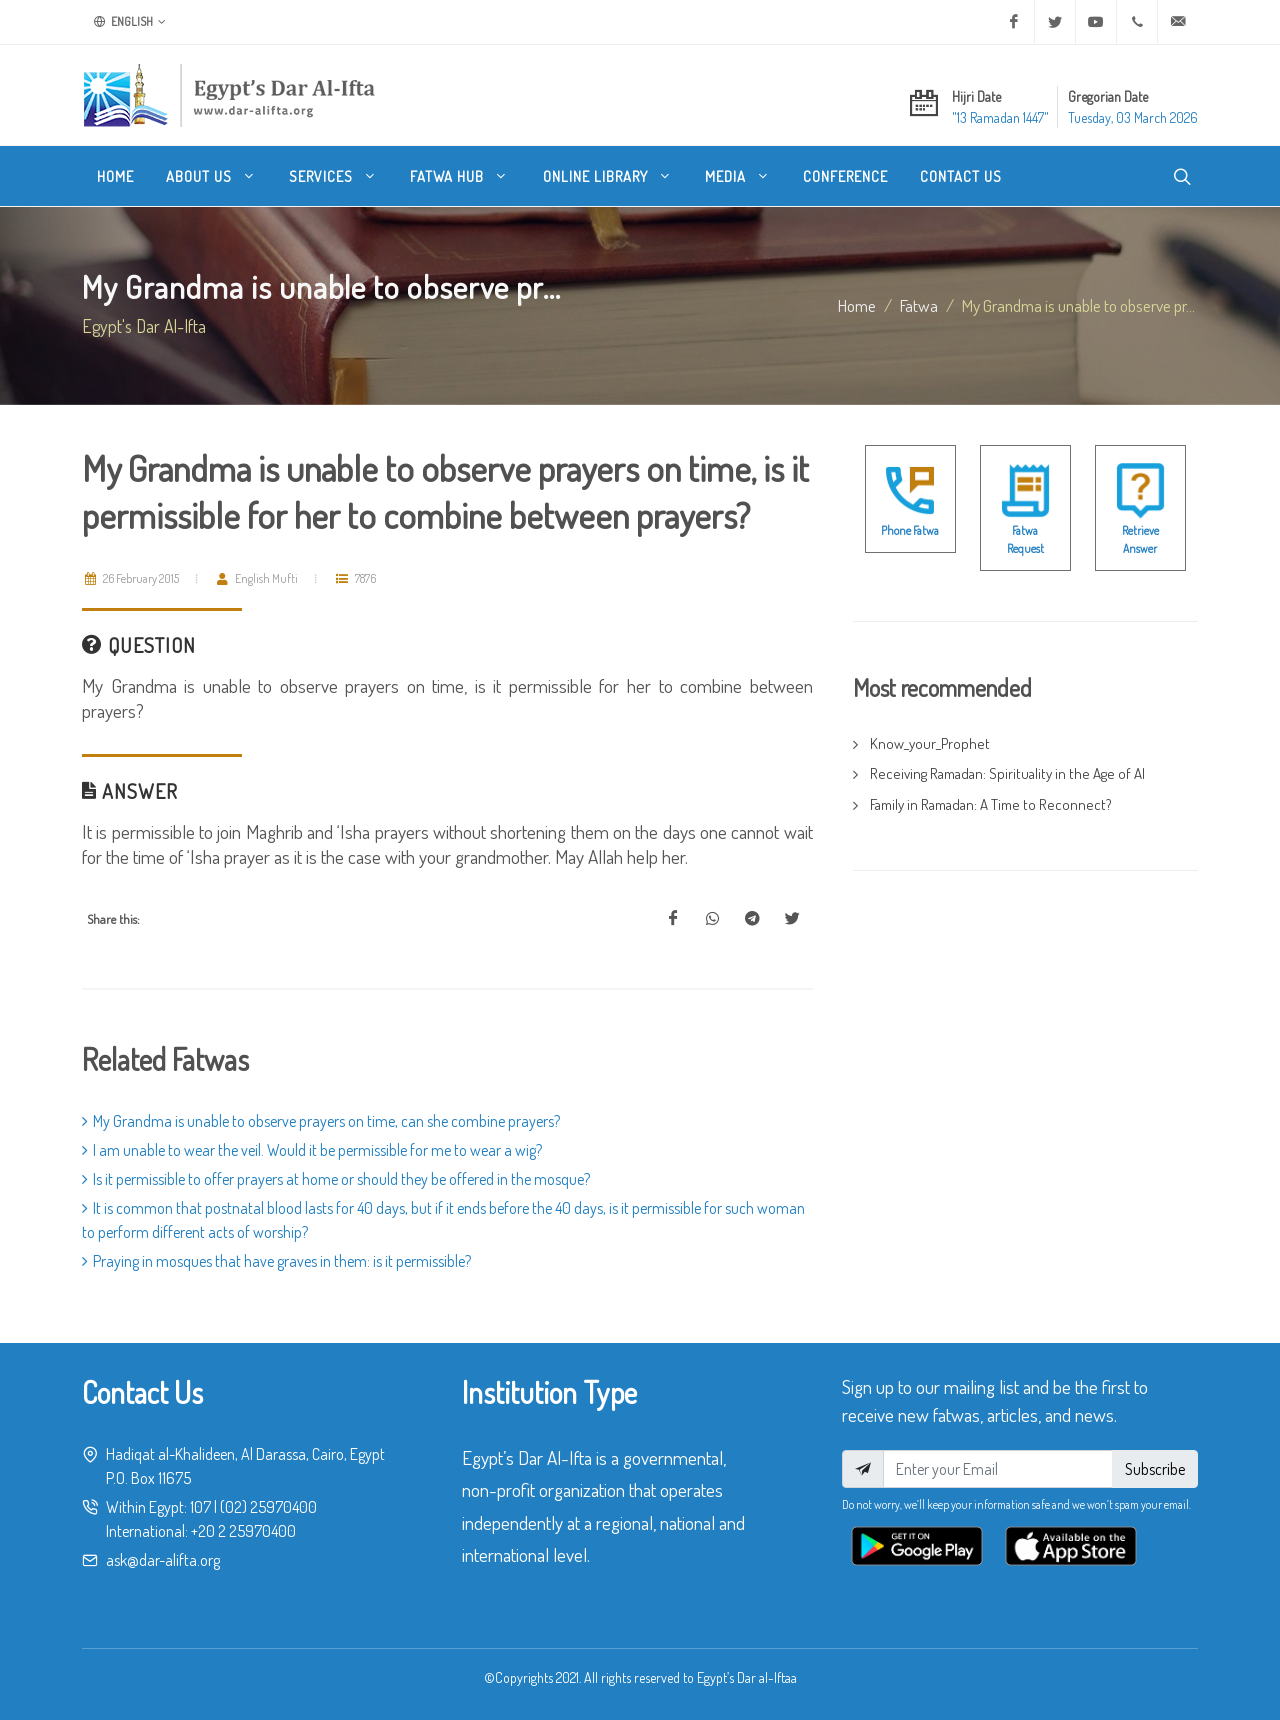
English (130, 22)
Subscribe (1155, 1469)
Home (857, 305)
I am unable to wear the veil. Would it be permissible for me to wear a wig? (312, 1150)
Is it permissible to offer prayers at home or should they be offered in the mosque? (336, 1179)
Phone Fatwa (910, 530)
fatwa (919, 305)
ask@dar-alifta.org (163, 1560)
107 (200, 1507)
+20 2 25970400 (243, 1531)
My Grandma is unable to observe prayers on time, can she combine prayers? (321, 1121)
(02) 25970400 (268, 1507)
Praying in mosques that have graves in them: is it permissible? (276, 1261)
